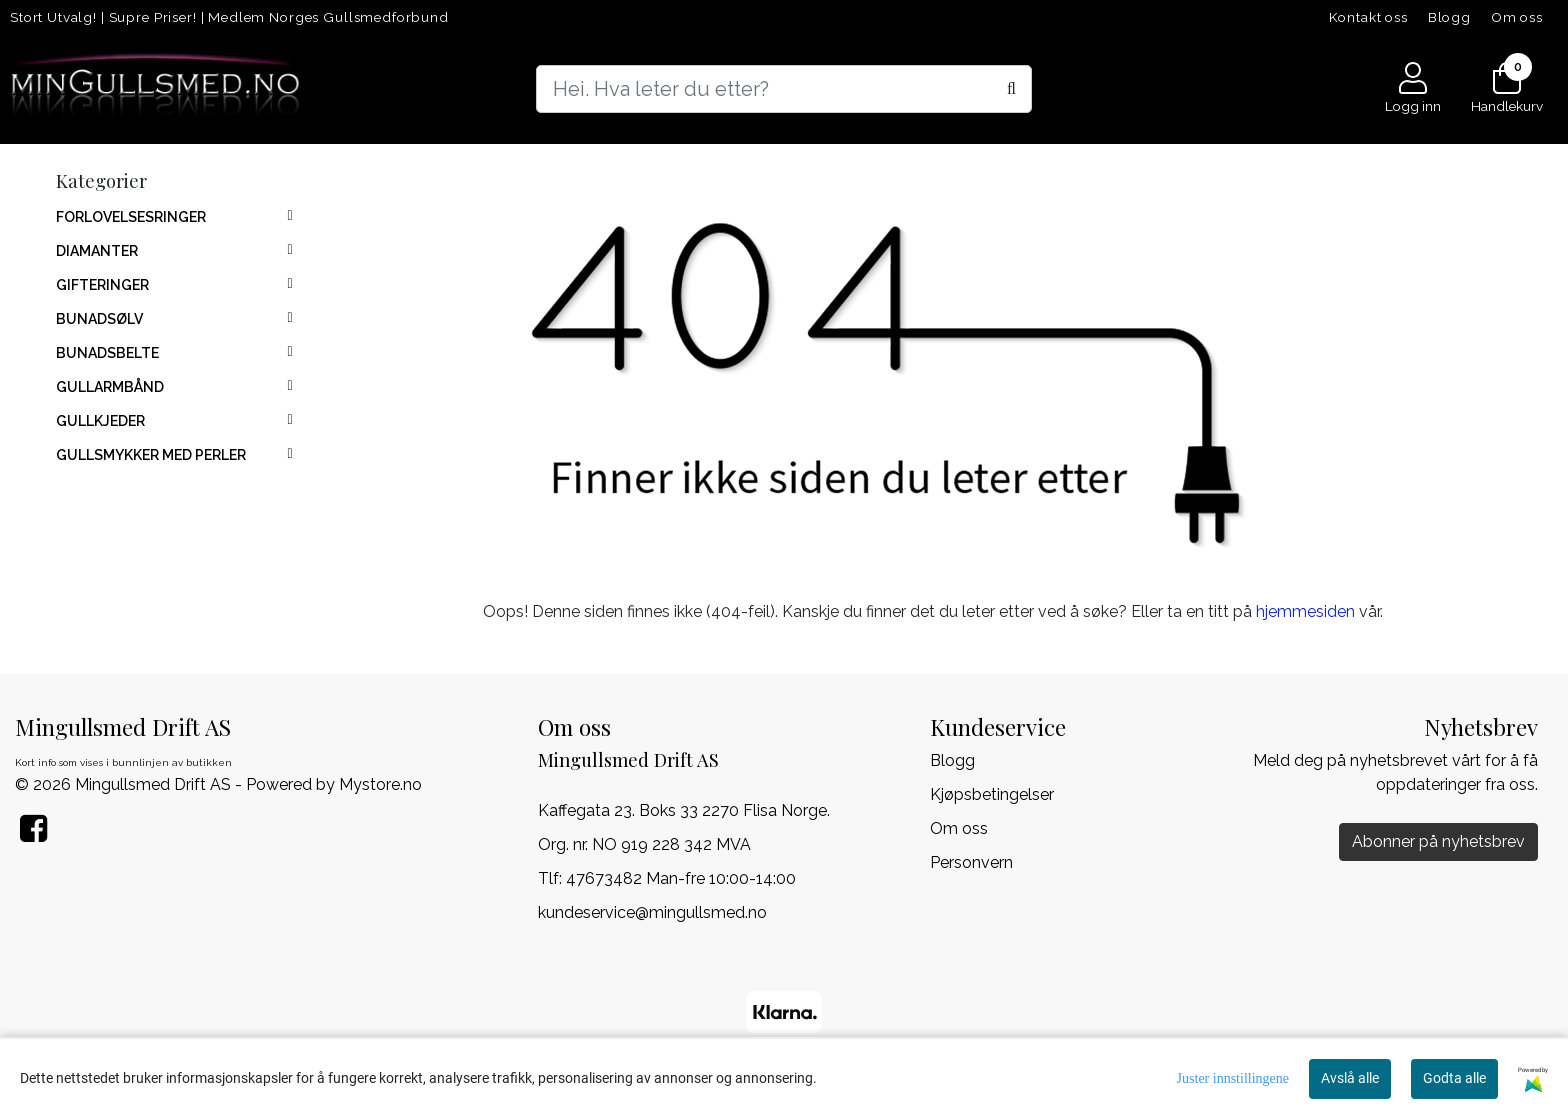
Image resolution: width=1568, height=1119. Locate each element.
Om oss (1517, 17)
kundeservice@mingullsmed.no (652, 912)
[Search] (784, 89)
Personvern (971, 862)
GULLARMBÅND (110, 387)
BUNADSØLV (99, 319)
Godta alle (1454, 1078)
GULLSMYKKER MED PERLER (151, 455)
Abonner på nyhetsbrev (1438, 841)
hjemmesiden (1305, 611)
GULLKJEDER (100, 421)
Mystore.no (380, 784)
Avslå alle (1350, 1078)
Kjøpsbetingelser (992, 794)
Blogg (1449, 17)
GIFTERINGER (102, 285)
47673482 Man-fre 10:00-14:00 (681, 878)
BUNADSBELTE (107, 353)
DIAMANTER (97, 251)
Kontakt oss (1368, 17)
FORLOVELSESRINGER (131, 217)
